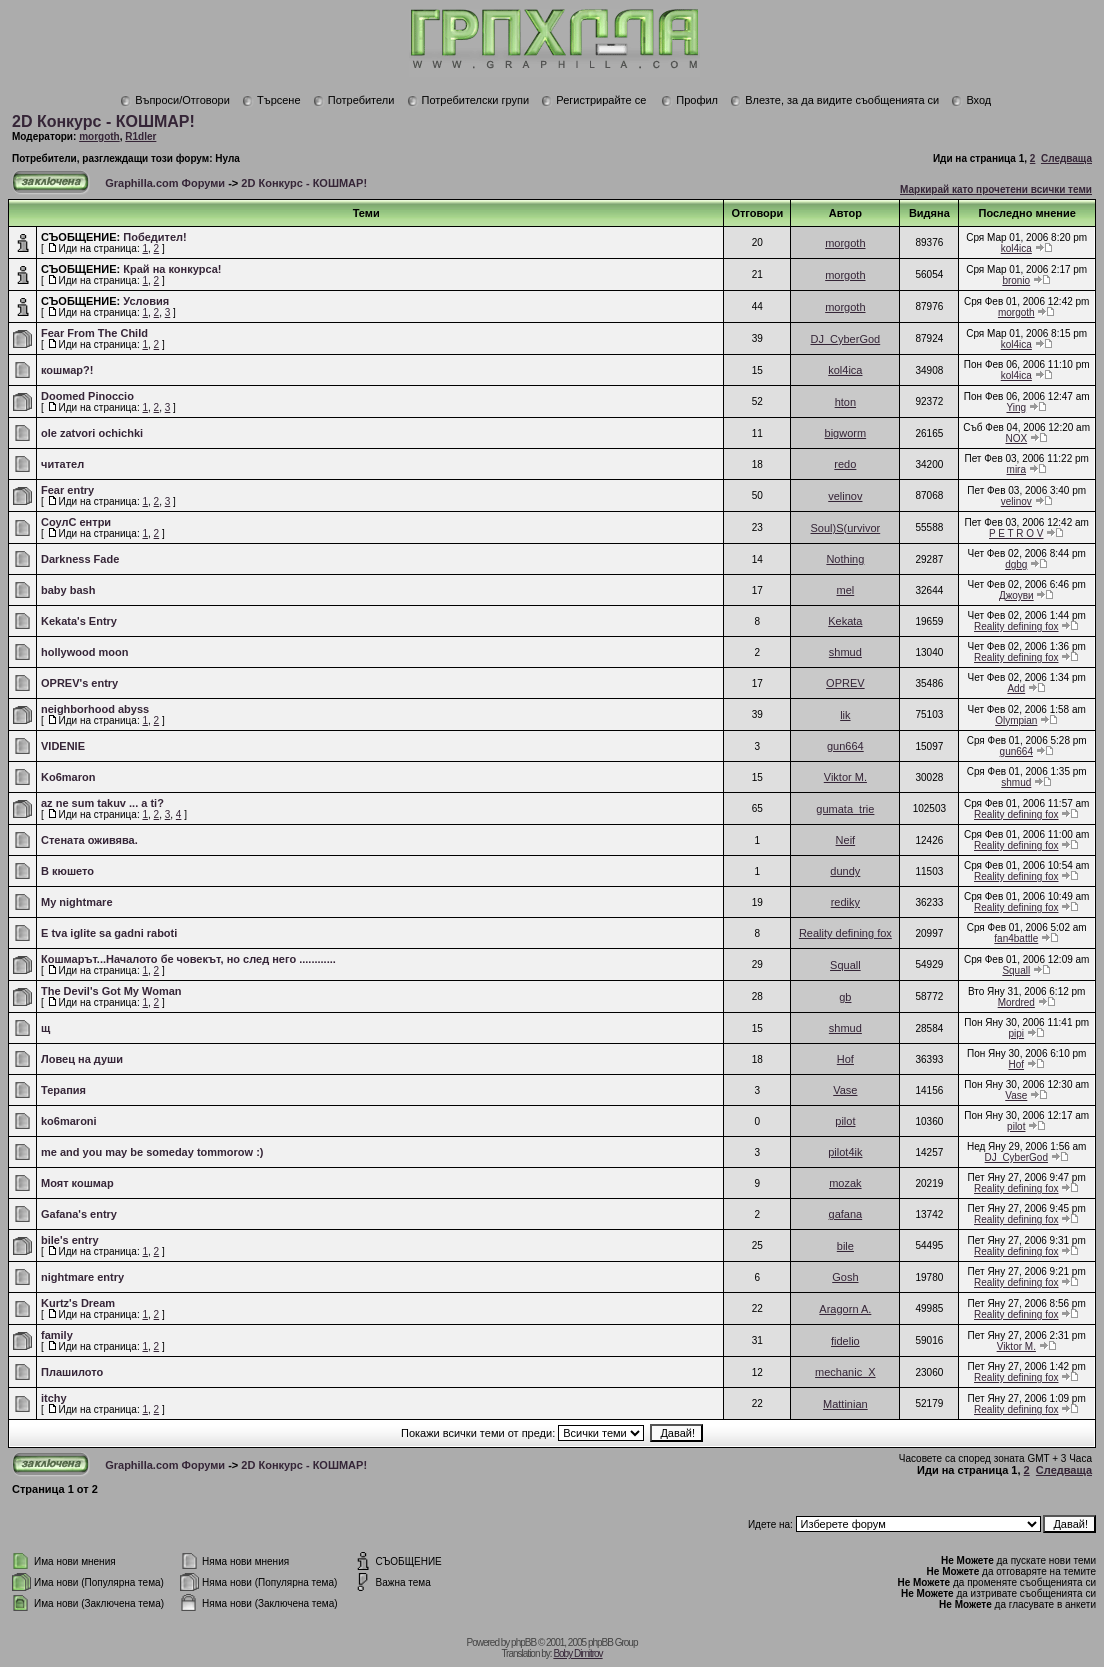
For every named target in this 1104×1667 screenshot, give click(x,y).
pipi (1017, 1033)
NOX (1016, 438)
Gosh (845, 1277)
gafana (846, 1214)
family (57, 1335)
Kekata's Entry (79, 621)
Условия (146, 301)
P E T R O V (1016, 533)
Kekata (845, 621)
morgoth (99, 136)
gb (845, 997)
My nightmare (77, 902)
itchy (54, 1398)
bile (845, 1246)
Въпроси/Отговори (175, 100)
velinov (845, 496)
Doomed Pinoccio (87, 396)
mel (845, 590)
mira (1016, 469)
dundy (845, 871)
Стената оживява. (89, 840)
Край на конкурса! (172, 269)
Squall (845, 965)
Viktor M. (845, 777)
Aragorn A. (845, 1309)
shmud (845, 652)
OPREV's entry (79, 683)
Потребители (354, 100)
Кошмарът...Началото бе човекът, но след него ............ (188, 959)
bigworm (846, 433)
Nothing (845, 559)
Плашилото (72, 1372)
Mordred (1016, 1002)
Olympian (1016, 720)
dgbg (1016, 564)
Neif (846, 840)
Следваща (1066, 158)
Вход (971, 100)
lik (845, 715)
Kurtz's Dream (78, 1303)
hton (845, 402)
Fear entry (67, 490)
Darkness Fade (80, 559)
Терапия (63, 1090)
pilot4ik (845, 1152)
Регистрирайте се (593, 100)
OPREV (845, 683)
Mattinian (845, 1404)
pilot (845, 1121)
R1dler (140, 136)
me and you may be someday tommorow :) (152, 1152)
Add (1016, 688)
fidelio (845, 1341)
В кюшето (67, 871)
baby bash (68, 590)
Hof (845, 1059)
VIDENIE (63, 746)
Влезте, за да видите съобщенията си (834, 100)
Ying (1016, 407)
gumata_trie (845, 809)
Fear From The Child (94, 333)
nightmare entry (82, 1277)
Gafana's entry (79, 1214)
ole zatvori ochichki (92, 433)
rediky (845, 902)
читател (62, 464)
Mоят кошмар (77, 1183)
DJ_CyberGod (846, 339)
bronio (1016, 280)
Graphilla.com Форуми (165, 183)
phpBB (523, 1642)
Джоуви (1016, 595)
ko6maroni (69, 1121)
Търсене (271, 100)
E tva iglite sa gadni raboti (109, 933)
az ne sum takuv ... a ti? (102, 803)
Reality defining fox (1016, 626)
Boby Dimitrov (577, 1653)
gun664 (845, 746)
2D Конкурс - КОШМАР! (103, 121)
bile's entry (70, 1240)
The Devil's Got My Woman (111, 991)
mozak (845, 1183)
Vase (845, 1090)
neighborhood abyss (95, 709)
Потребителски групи (468, 100)
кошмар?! (67, 370)
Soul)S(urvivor (846, 528)
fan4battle (1016, 938)
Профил (689, 100)
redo (845, 464)
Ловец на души (82, 1059)
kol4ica (1016, 248)
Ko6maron (68, 777)
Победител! (154, 237)
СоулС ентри (76, 522)
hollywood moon (84, 652)
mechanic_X (845, 1372)
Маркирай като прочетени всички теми (996, 189)
